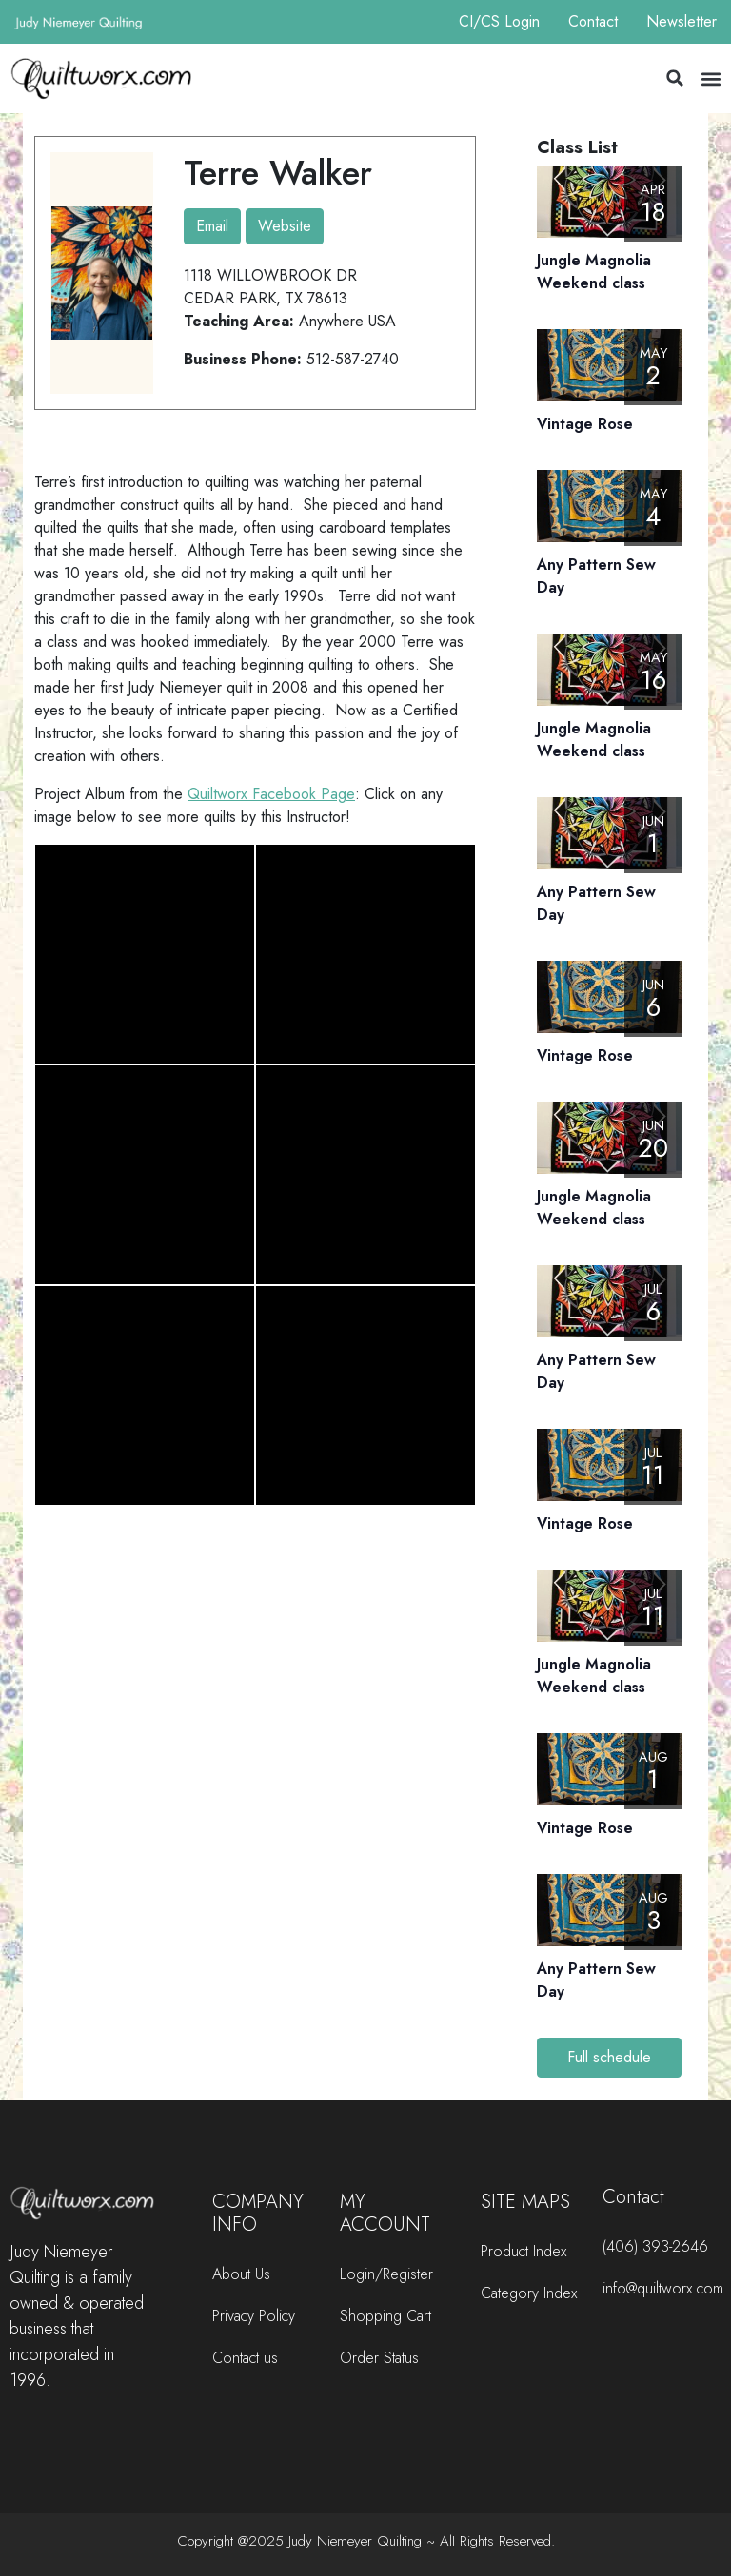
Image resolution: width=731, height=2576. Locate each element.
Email (212, 226)
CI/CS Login (499, 21)
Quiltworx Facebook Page (271, 794)
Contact (593, 21)
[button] (675, 78)
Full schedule (609, 2057)
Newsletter (681, 21)
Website (284, 226)
